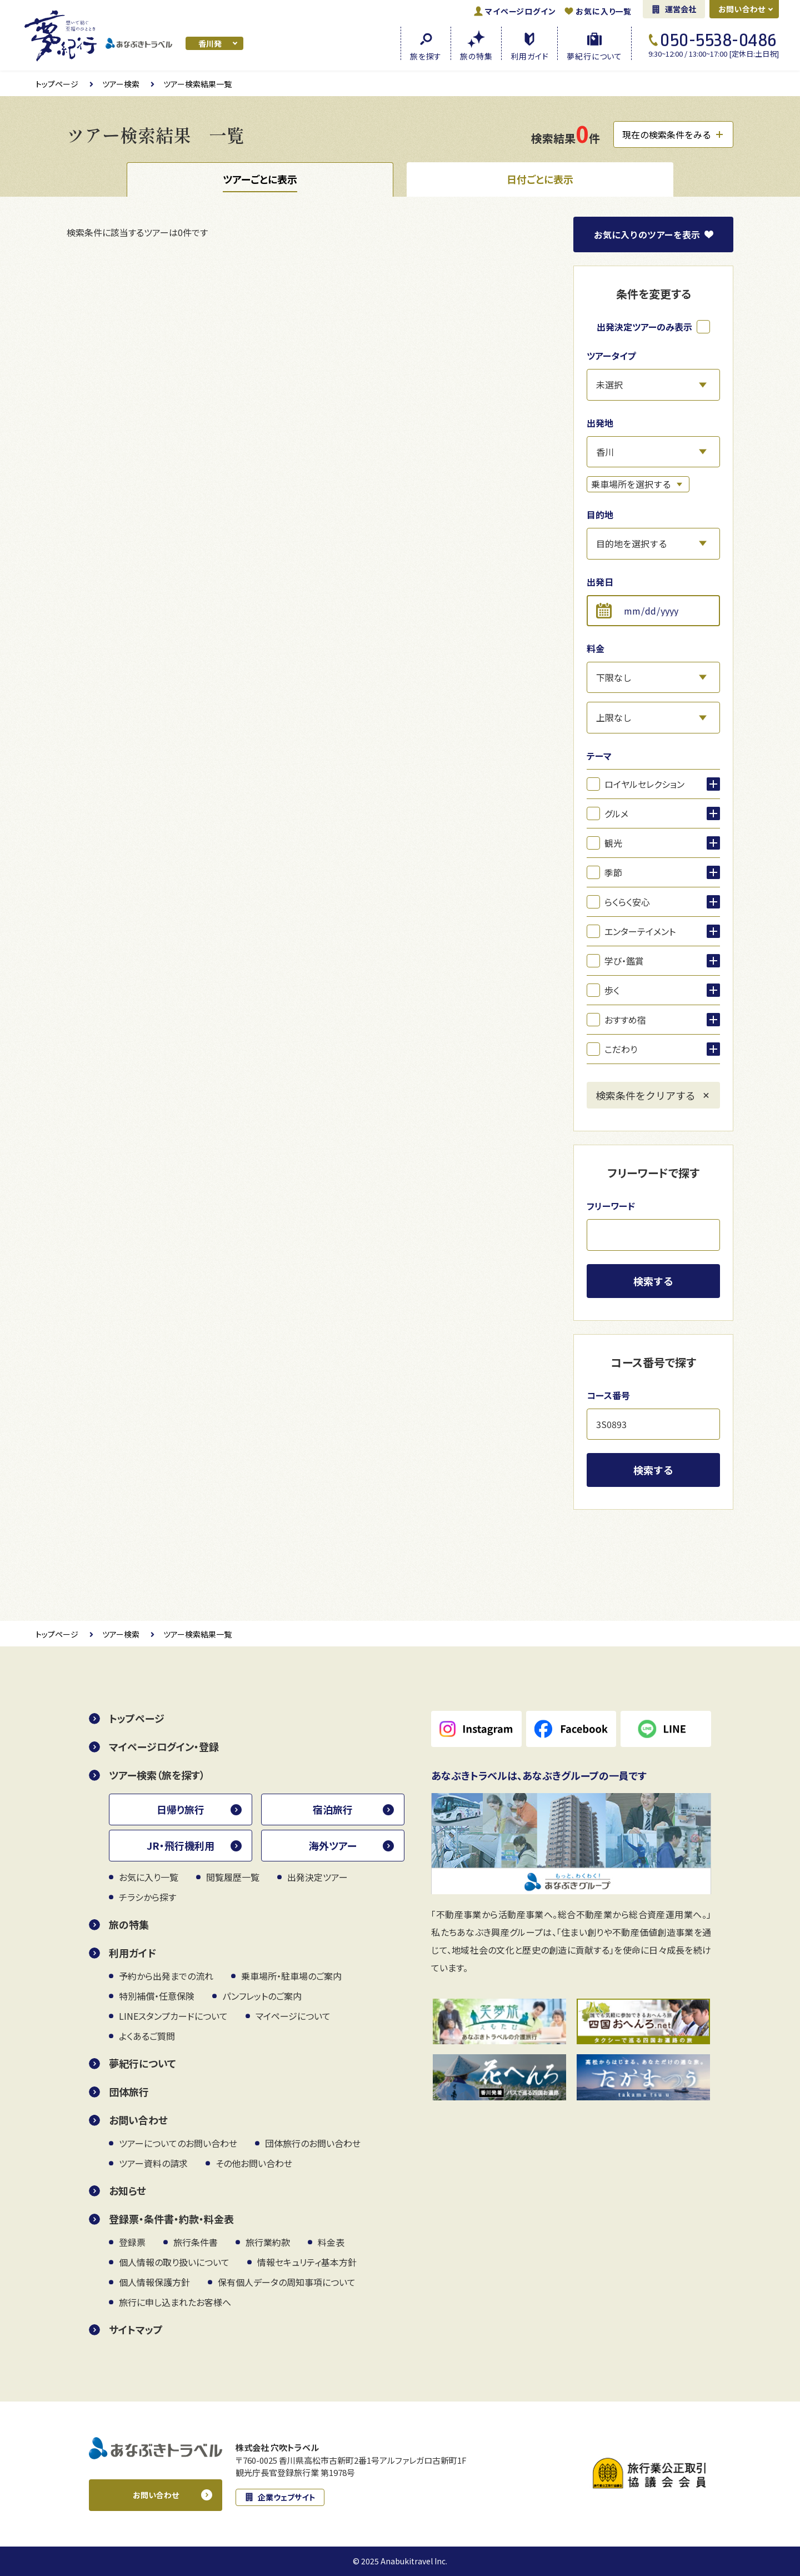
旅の (476, 55)
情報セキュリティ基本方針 (307, 2262)
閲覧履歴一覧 (232, 1877)
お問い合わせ (741, 8)
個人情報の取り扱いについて (174, 2262)
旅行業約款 (268, 2242)
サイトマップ (136, 2329)
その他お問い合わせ (254, 2163)
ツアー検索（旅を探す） (157, 1775)
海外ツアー (333, 1845)
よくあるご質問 (147, 2036)
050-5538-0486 (718, 40)
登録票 (132, 2242)
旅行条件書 (195, 2242)
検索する (653, 1281)
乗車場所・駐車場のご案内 (291, 1976)
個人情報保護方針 (154, 2282)
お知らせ (127, 2190)
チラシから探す (147, 1897)
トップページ (57, 83)
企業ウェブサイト (287, 2497)
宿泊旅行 (333, 1809)
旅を (426, 55)
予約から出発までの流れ (166, 1976)
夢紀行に (594, 55)
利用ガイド (132, 1952)
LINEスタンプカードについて (173, 2016)
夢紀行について (142, 2063)
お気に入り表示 (647, 234)
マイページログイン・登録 (164, 1746)
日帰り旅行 (180, 1809)
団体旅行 (129, 2091)
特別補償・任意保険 (156, 1996)
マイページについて (293, 2016)
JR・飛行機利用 (180, 1845)
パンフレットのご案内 (262, 1996)
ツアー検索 (120, 83)
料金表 (331, 2242)
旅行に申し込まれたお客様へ (175, 2302)
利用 (529, 55)
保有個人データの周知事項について (287, 2282)
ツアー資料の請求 (153, 2163)
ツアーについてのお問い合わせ (178, 2143)
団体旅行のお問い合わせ (313, 2143)
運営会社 (681, 8)
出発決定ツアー (317, 1877)
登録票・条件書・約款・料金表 (171, 2218)
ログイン (520, 11)
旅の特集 (129, 1924)
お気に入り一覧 (604, 11)
